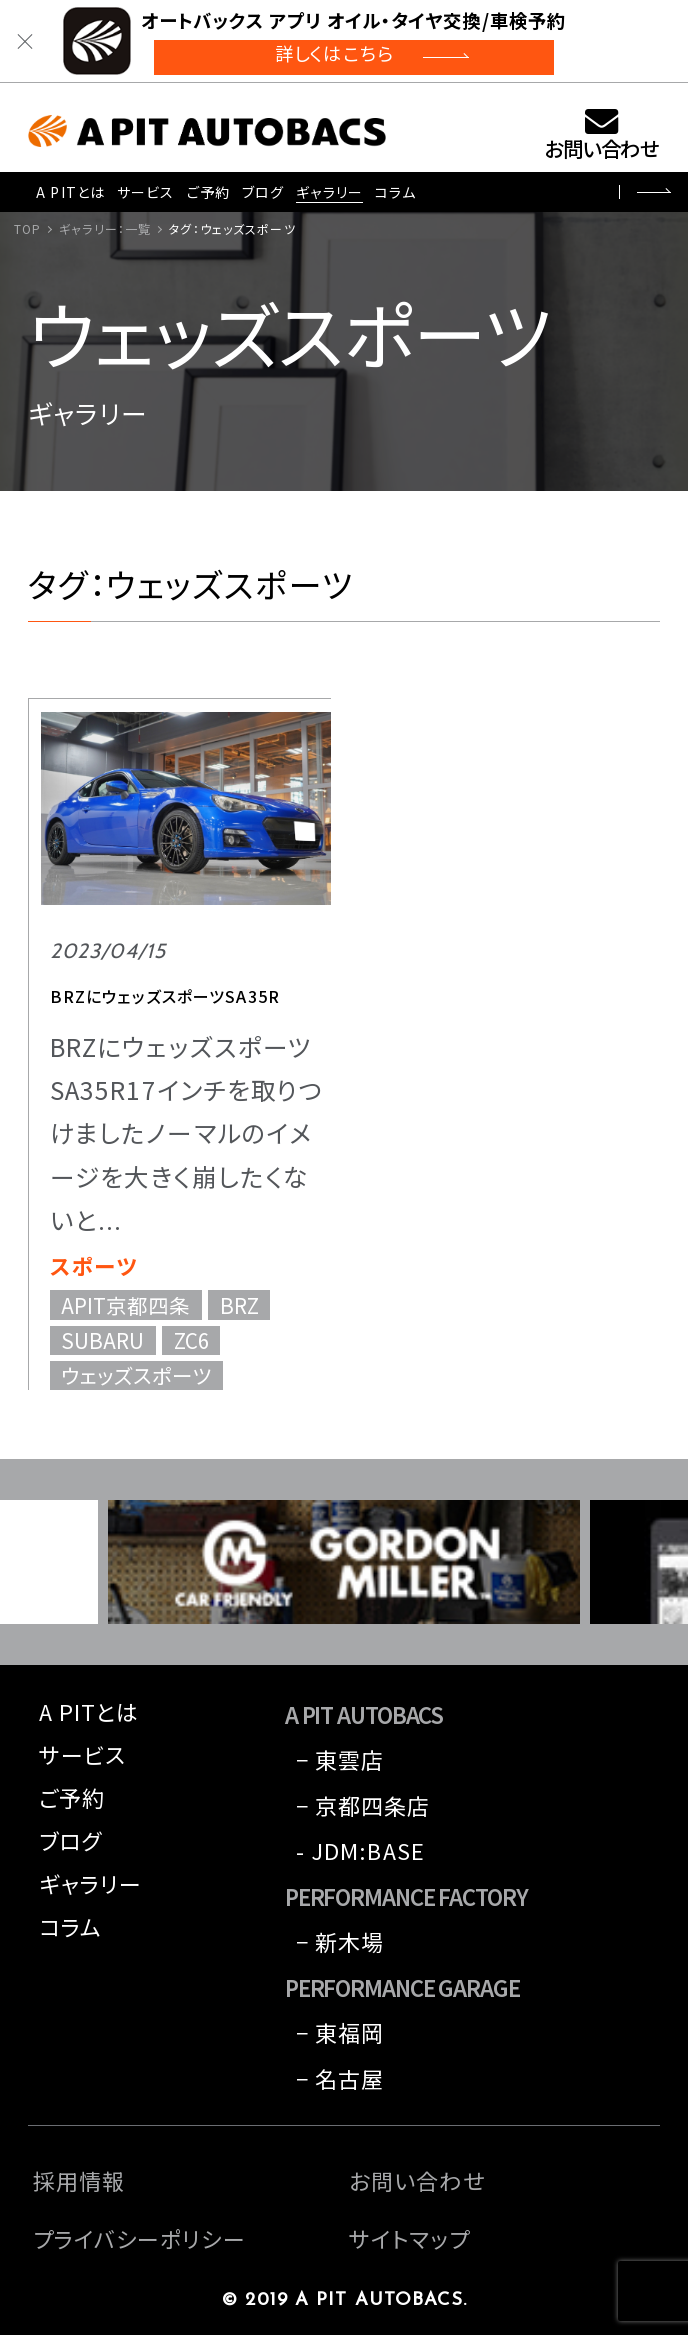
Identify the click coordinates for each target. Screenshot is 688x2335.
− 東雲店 (340, 1759)
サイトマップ (409, 2238)
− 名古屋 (340, 2078)
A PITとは (70, 192)
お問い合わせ (601, 148)
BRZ (239, 1304)
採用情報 (79, 2180)
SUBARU (102, 1340)
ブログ (263, 192)
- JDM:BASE (360, 1850)
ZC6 (191, 1340)
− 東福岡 (340, 2032)
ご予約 (208, 192)
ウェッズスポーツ (136, 1375)
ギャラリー (329, 192)
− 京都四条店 (363, 1805)
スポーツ (94, 1265)
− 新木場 (340, 1941)
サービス (145, 192)
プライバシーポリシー (139, 2238)
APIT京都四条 (125, 1304)
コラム (395, 192)
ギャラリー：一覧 (105, 228)
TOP (27, 228)
